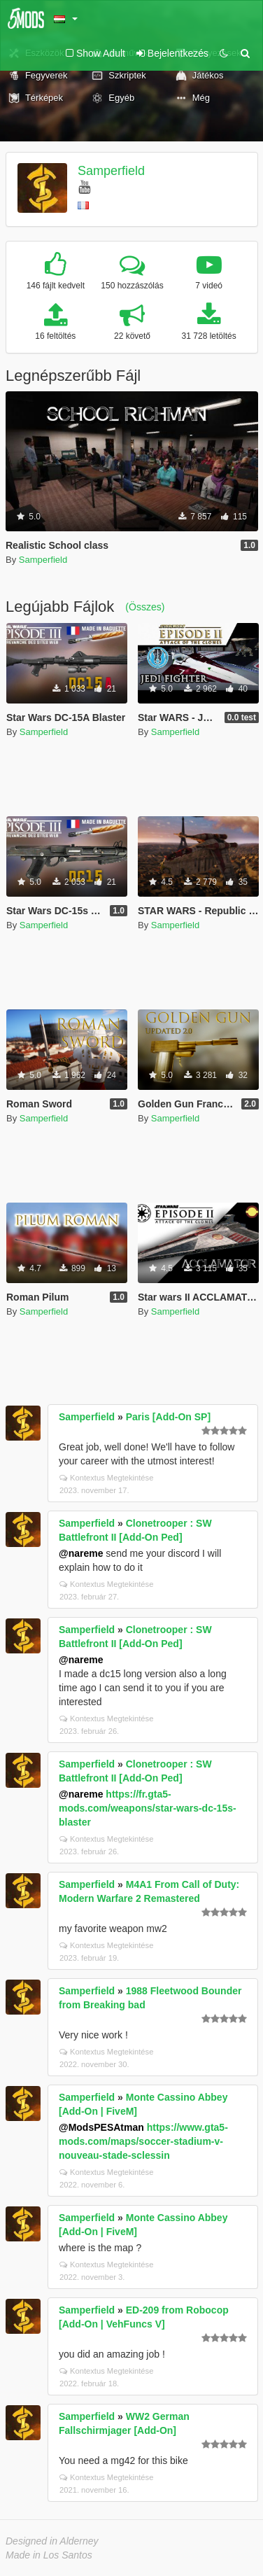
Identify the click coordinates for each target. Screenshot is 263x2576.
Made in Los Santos (49, 2555)
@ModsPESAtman (101, 2127)
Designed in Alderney (52, 2541)
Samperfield (111, 171)
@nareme (81, 1553)
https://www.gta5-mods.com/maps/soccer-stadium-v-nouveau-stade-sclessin (143, 2141)
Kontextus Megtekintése (106, 1478)
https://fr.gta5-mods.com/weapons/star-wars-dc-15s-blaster (147, 1808)
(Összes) (144, 606)
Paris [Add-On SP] (168, 1416)
